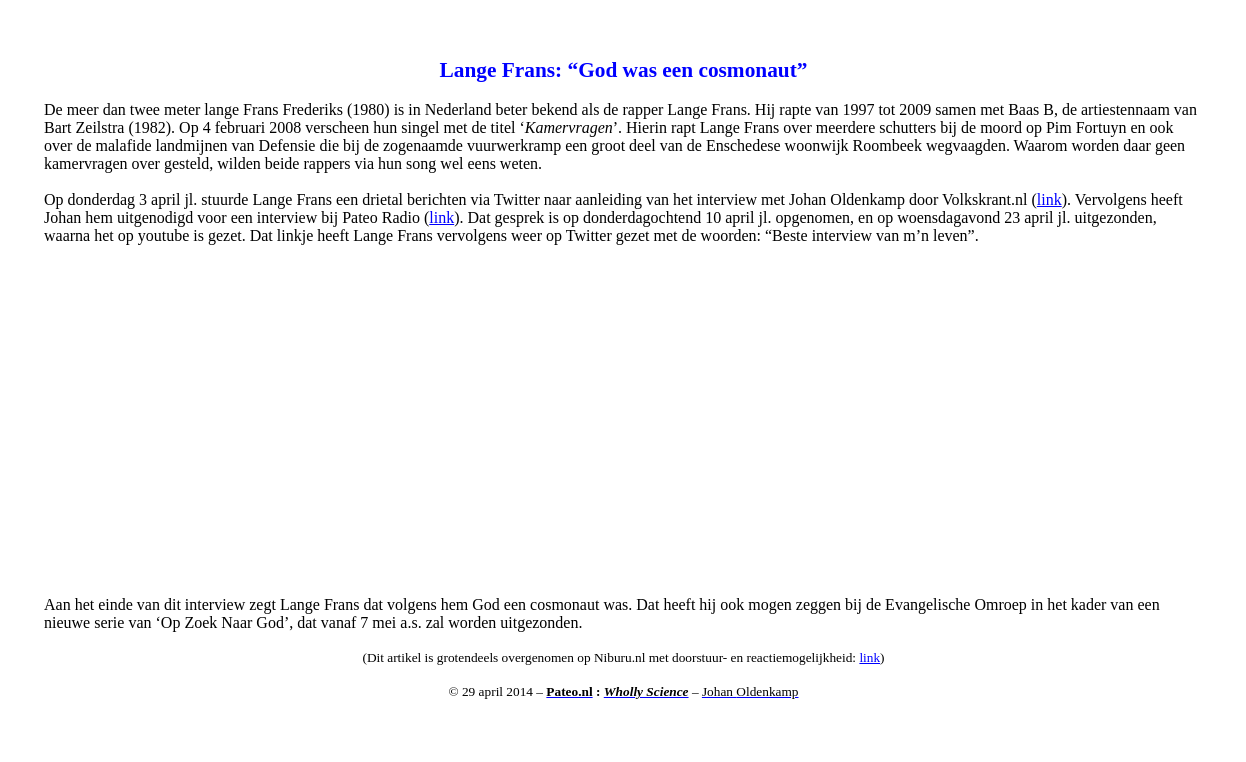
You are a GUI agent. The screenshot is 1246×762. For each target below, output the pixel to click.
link (1049, 199)
